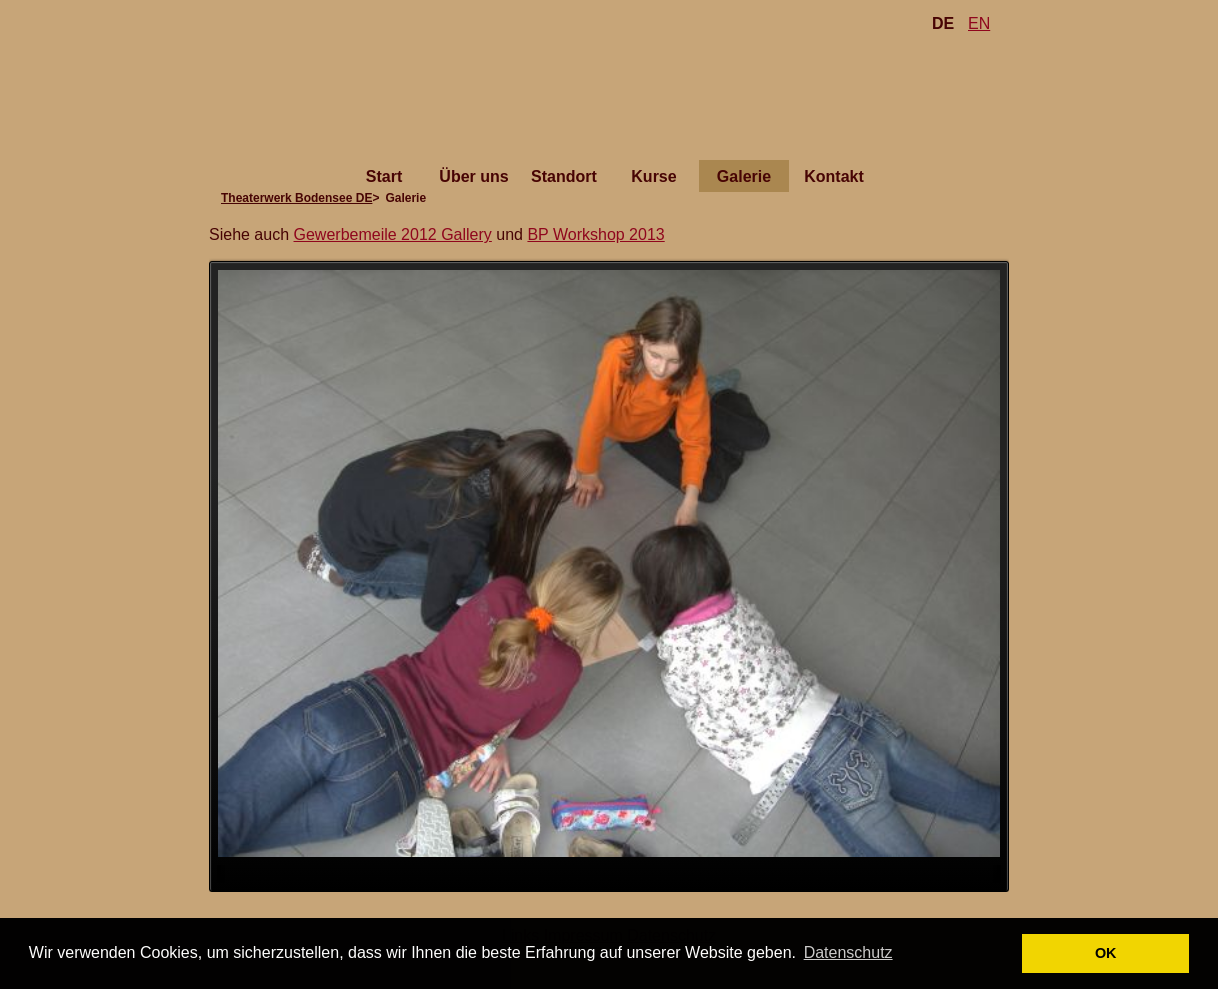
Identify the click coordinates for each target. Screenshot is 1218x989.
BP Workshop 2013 (595, 234)
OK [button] (1106, 953)
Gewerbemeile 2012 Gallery (393, 234)
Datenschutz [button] (848, 952)
